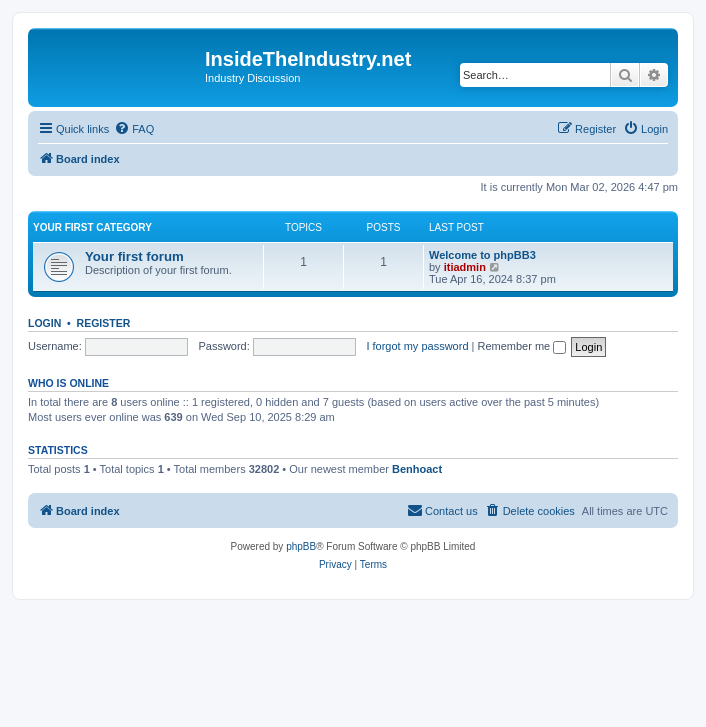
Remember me (521, 346)
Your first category (92, 227)
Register (104, 323)
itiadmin (465, 267)
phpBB (301, 546)
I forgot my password (417, 346)
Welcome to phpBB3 (482, 255)
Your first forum (134, 256)
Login (44, 323)
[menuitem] (134, 129)
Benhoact (417, 469)
